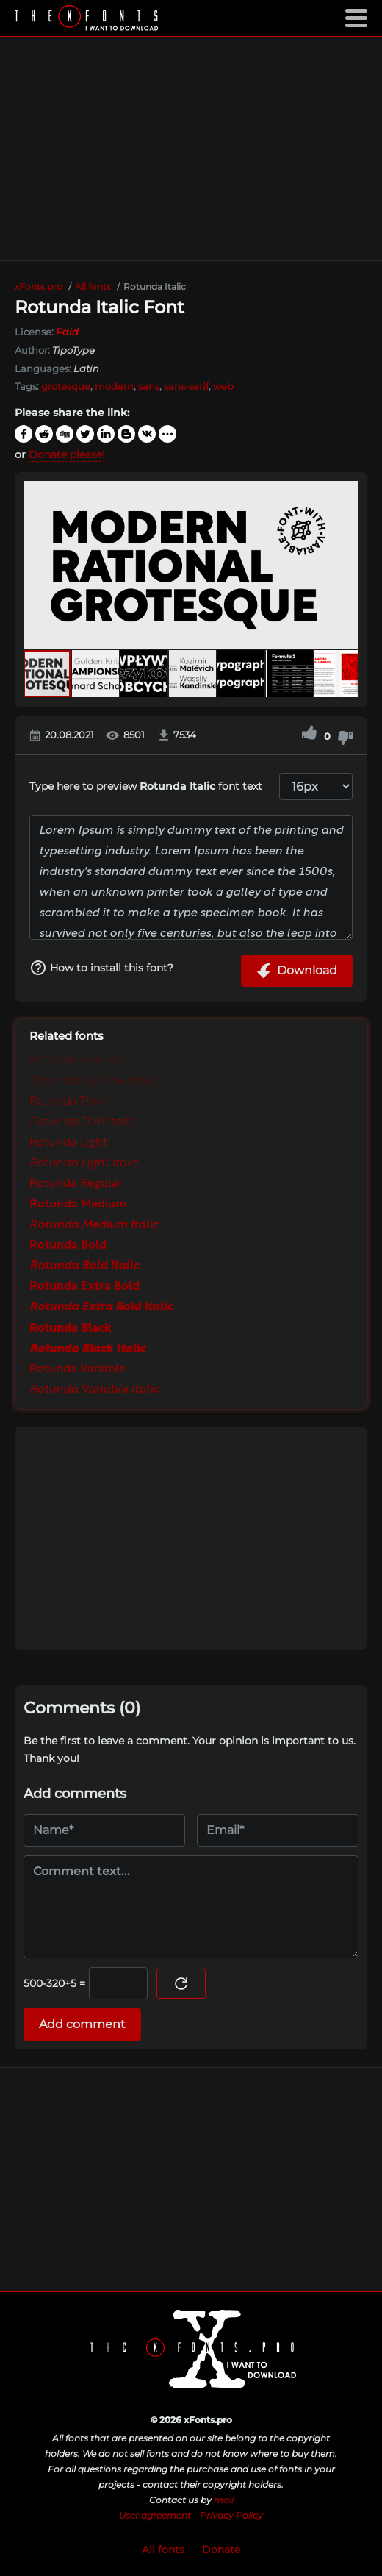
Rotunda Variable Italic (94, 1390)
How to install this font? (101, 968)
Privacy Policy (231, 2515)
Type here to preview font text (145, 786)
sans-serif (186, 386)
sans (148, 386)
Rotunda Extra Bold (84, 1287)
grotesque (65, 386)
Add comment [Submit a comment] (82, 2024)
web (223, 386)
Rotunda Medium (77, 1204)
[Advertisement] (191, 148)
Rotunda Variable (77, 1369)
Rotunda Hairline (76, 1060)
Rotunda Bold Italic (84, 1266)
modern (114, 386)
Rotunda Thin (66, 1101)
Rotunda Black (70, 1328)
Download (296, 970)
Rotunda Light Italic (84, 1163)
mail (224, 2499)
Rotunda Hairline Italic (92, 1081)
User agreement (155, 2515)
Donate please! (67, 454)
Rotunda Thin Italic (81, 1122)
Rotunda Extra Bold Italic (101, 1307)
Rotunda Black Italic (87, 1349)
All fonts (163, 2549)
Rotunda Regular (76, 1184)
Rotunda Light (68, 1143)
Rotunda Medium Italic (94, 1225)
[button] (345, 565)
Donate (221, 2549)
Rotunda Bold (68, 1246)
